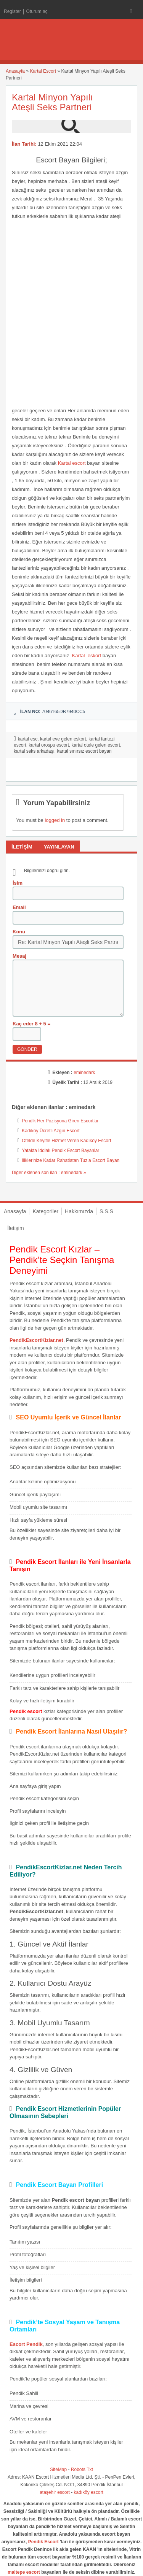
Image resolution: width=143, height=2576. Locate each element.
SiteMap (58, 2469)
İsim (17, 883)
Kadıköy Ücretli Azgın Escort (50, 1130)
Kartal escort (72, 463)
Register (12, 11)
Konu (19, 931)
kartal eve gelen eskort (63, 739)
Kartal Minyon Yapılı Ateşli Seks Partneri (52, 102)
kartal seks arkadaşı (34, 751)
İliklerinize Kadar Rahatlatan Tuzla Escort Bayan (70, 1160)
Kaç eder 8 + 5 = (31, 1024)
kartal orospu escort (49, 745)
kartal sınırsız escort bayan (84, 751)
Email (19, 907)
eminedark (84, 1072)
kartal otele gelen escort (95, 745)
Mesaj (19, 956)
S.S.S (106, 1211)
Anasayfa (15, 71)
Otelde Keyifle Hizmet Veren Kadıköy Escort (66, 1140)
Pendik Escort (43, 2541)
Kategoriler (45, 1211)
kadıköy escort (88, 2492)
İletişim (15, 1228)
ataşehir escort (55, 2492)
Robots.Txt (82, 2469)
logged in (55, 820)
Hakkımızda (79, 1211)
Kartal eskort (86, 655)
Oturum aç (37, 11)
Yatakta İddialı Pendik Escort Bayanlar (60, 1150)
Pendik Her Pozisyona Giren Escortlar (60, 1121)
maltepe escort (24, 2572)
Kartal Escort (43, 71)
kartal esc (27, 739)
